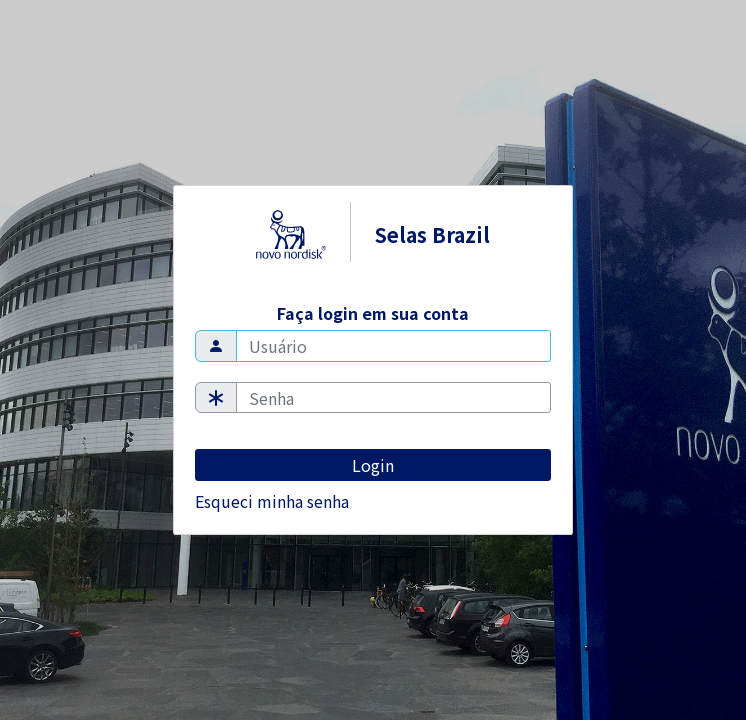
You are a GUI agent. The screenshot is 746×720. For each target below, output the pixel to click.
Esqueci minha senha (272, 501)
